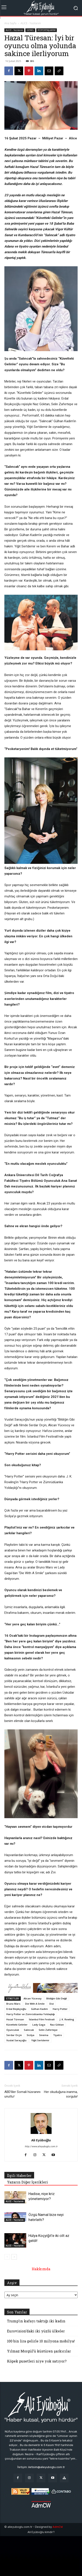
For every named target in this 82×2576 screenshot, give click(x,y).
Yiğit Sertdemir (40, 2040)
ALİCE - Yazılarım (31, 23)
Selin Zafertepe (48, 2029)
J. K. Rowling (66, 2019)
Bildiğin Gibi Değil (56, 1998)
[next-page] (14, 2257)
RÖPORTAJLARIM (47, 30)
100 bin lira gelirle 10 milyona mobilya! (41, 2341)
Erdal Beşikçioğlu (16, 2009)
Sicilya (30, 2035)
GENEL (30, 30)
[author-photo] (41, 2134)
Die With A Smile (35, 2003)
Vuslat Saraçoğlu (16, 2040)
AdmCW (57, 2526)
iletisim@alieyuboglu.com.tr (46, 2467)
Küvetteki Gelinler (17, 2024)
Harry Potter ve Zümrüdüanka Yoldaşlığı (30, 2014)
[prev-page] (7, 2257)
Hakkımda (41, 2269)
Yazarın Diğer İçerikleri (27, 2182)
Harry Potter (60, 2009)
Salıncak (29, 2029)
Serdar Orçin (14, 2035)
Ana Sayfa (10, 23)
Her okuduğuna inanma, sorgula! (61, 2094)
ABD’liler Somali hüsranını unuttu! (22, 2094)
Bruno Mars (13, 2003)
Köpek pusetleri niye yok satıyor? (36, 2361)
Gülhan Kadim (39, 2009)
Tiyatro (57, 2035)
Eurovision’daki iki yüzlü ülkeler (36, 2331)
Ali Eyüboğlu (41, 2140)
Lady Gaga (38, 2024)
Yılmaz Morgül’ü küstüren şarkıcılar (39, 2351)
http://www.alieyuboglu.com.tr (41, 2146)
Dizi (51, 2003)
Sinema (43, 2035)
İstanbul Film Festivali (42, 2019)
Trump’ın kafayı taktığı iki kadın (36, 2321)
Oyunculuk (12, 2029)
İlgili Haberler (19, 2175)
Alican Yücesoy (33, 1998)
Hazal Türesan (15, 2019)
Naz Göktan (57, 2024)
